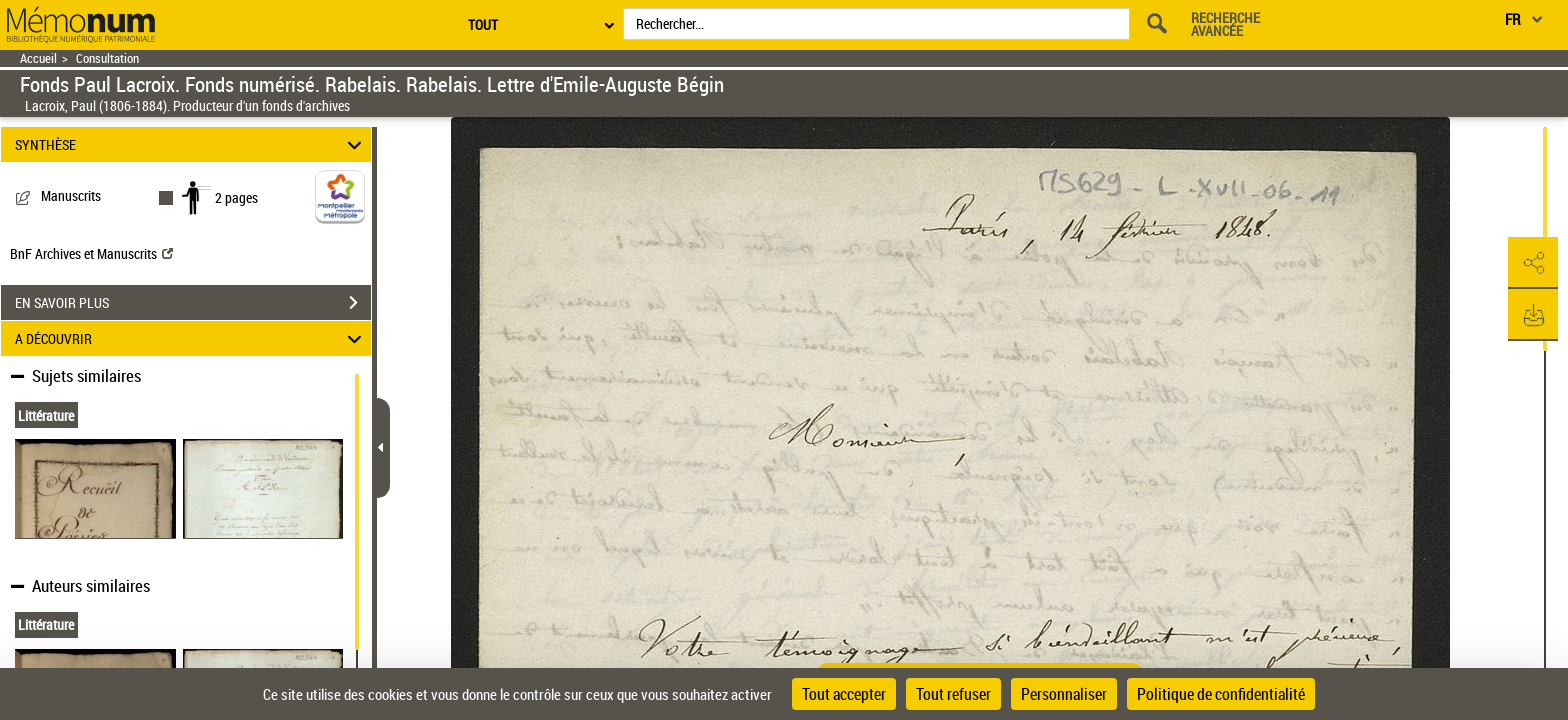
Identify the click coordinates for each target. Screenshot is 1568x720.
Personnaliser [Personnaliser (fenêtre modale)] (1064, 694)
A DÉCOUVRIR (191, 338)
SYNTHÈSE (191, 144)
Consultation (107, 58)
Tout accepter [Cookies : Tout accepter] (844, 694)
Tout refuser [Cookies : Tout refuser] (953, 694)
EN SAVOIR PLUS (193, 303)
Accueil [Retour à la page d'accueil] (38, 58)
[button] (1533, 263)
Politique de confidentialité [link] (1221, 694)
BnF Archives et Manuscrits (91, 253)
